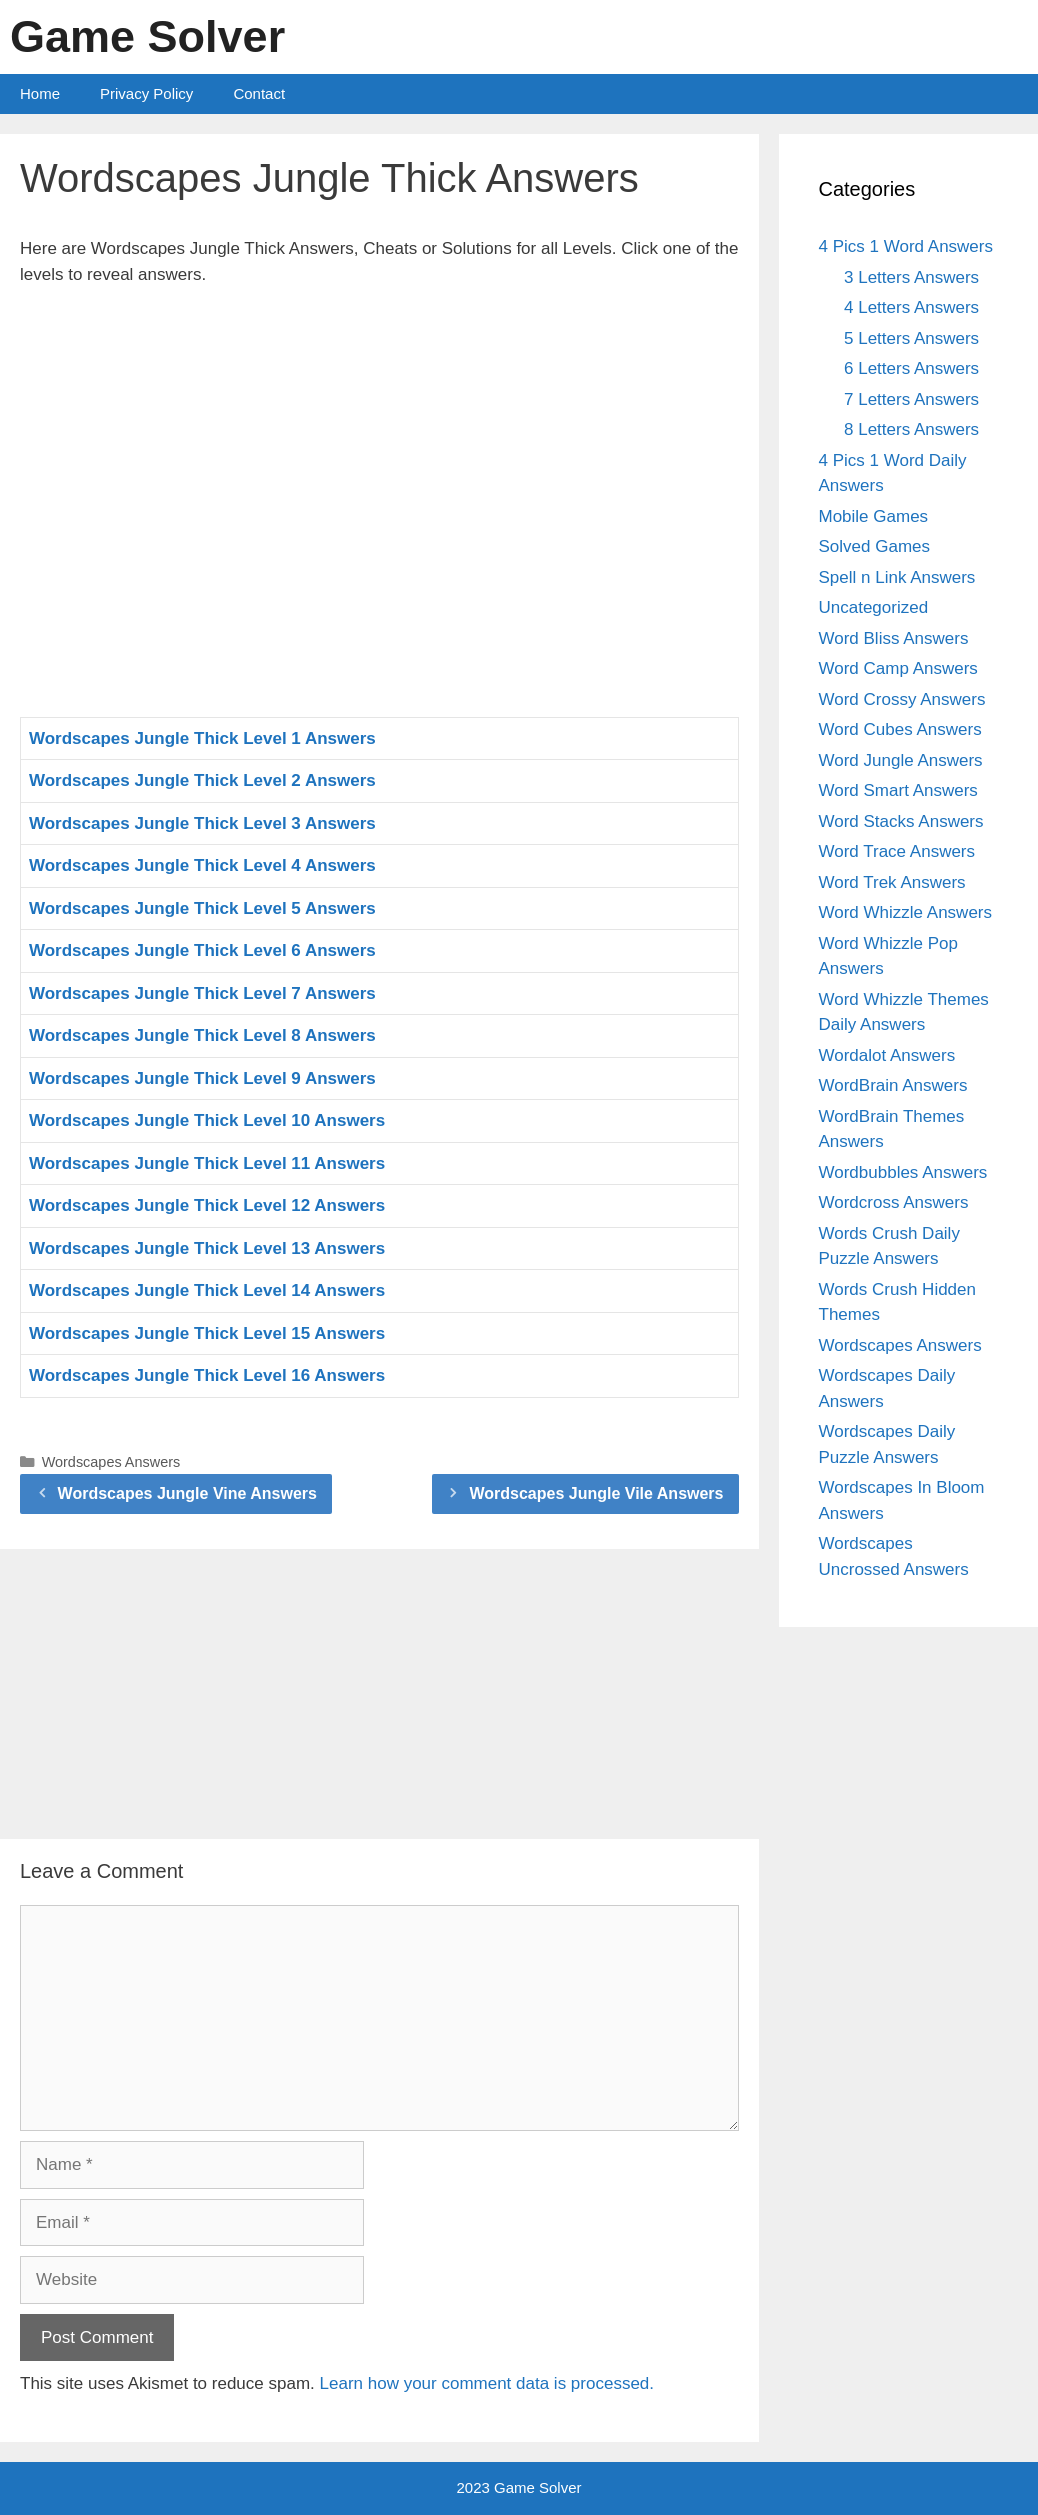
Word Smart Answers (898, 790)
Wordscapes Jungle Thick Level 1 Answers (202, 738)
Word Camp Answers (898, 668)
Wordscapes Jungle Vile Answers (596, 1493)
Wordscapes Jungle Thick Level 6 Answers (202, 950)
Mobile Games (874, 516)
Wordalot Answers (887, 1055)
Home (40, 93)
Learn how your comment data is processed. (487, 2383)
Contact (259, 93)
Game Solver (147, 36)
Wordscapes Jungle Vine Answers (187, 1493)
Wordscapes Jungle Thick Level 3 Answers (202, 823)
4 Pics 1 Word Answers (906, 246)
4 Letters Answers (911, 307)
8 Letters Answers (911, 429)
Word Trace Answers (897, 851)
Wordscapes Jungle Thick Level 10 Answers (207, 1120)
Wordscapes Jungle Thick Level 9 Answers (202, 1078)
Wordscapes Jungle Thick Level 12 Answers (207, 1205)
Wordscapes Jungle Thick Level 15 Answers (207, 1333)
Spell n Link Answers (897, 577)
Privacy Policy (146, 93)
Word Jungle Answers (901, 760)
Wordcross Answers (894, 1202)
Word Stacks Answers (901, 821)
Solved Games (875, 546)
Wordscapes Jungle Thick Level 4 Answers (202, 865)
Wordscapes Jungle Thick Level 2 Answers (202, 780)
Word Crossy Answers (902, 699)
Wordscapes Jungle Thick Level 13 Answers (207, 1248)
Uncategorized (874, 607)
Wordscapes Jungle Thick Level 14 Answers (207, 1290)
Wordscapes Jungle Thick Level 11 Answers (207, 1163)
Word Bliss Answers (894, 638)
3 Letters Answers (911, 277)
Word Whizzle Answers (906, 912)
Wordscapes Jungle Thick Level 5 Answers (202, 908)
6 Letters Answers (911, 368)
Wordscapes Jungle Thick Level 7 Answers (202, 993)
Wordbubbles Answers (903, 1172)
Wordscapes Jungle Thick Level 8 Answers (202, 1035)
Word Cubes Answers (900, 729)
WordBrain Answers (893, 1085)
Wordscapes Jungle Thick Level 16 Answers (207, 1375)
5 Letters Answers (911, 338)
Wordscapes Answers (111, 1462)
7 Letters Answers (911, 399)
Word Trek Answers (892, 882)
